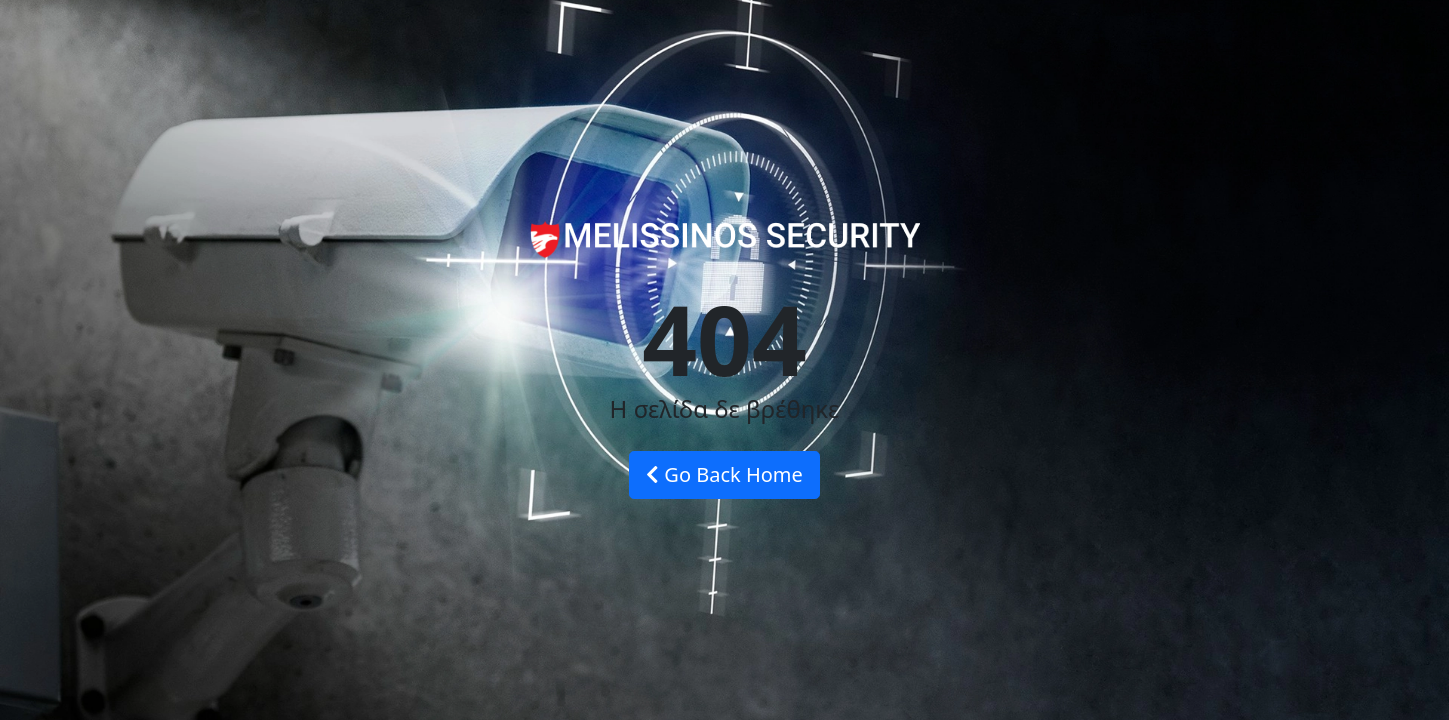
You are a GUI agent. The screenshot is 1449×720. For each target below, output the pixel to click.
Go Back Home (724, 474)
